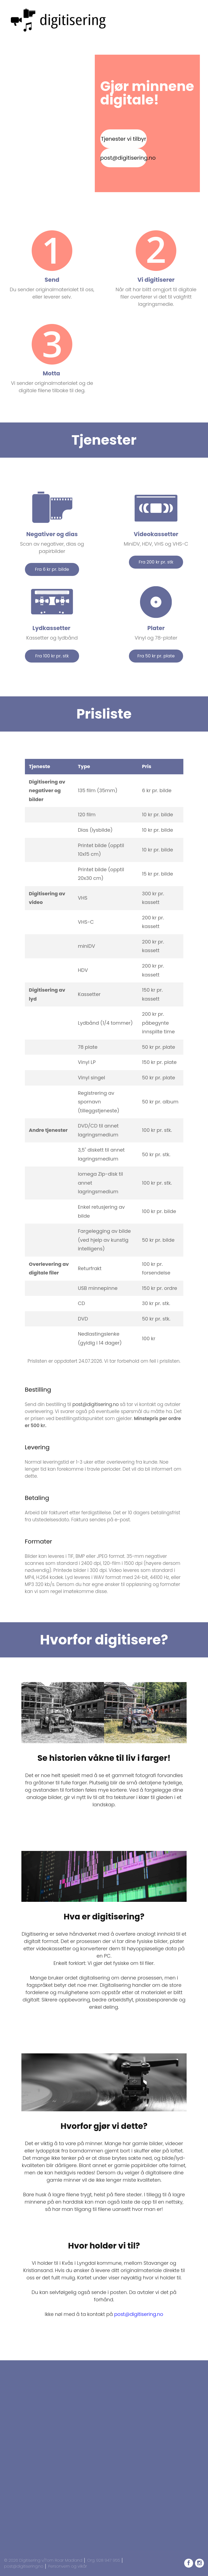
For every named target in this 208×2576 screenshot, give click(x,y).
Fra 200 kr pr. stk (156, 562)
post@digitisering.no (123, 158)
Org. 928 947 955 (103, 2560)
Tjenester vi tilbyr (123, 139)
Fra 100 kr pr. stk (52, 656)
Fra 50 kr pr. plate (156, 656)
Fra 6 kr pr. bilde (52, 569)
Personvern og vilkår (67, 2566)
